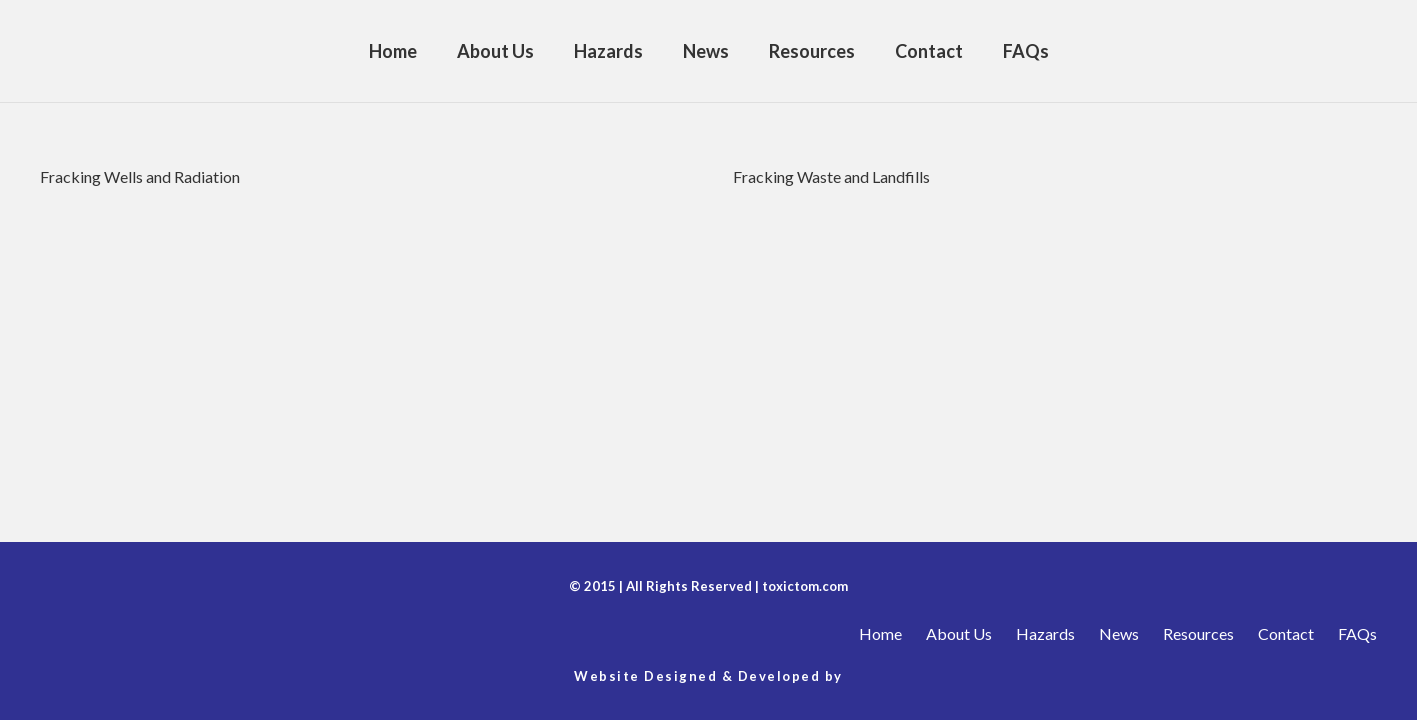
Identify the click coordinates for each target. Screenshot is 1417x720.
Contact (1286, 633)
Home (880, 633)
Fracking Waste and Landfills (831, 176)
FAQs (1357, 633)
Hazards (1045, 633)
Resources (1198, 633)
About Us (959, 633)
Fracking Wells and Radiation (140, 176)
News (1119, 633)
